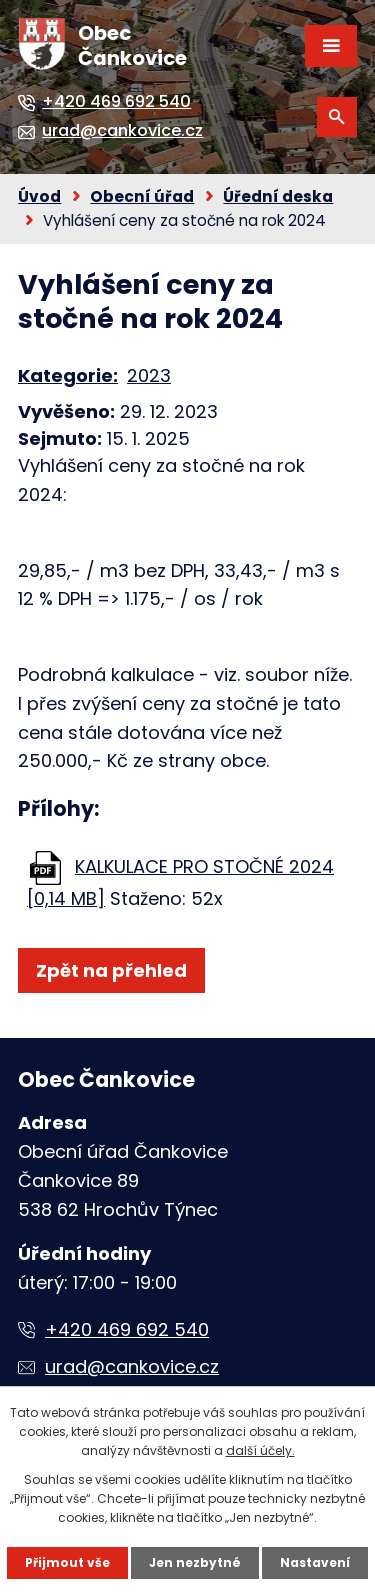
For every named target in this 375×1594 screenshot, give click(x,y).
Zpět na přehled (111, 970)
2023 (149, 375)
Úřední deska (278, 196)
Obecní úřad (142, 196)
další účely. (260, 1450)
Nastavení (315, 1562)
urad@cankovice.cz (132, 1366)
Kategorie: (68, 375)
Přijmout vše (67, 1562)
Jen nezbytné (195, 1562)
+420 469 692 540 (127, 1329)
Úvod (39, 196)
